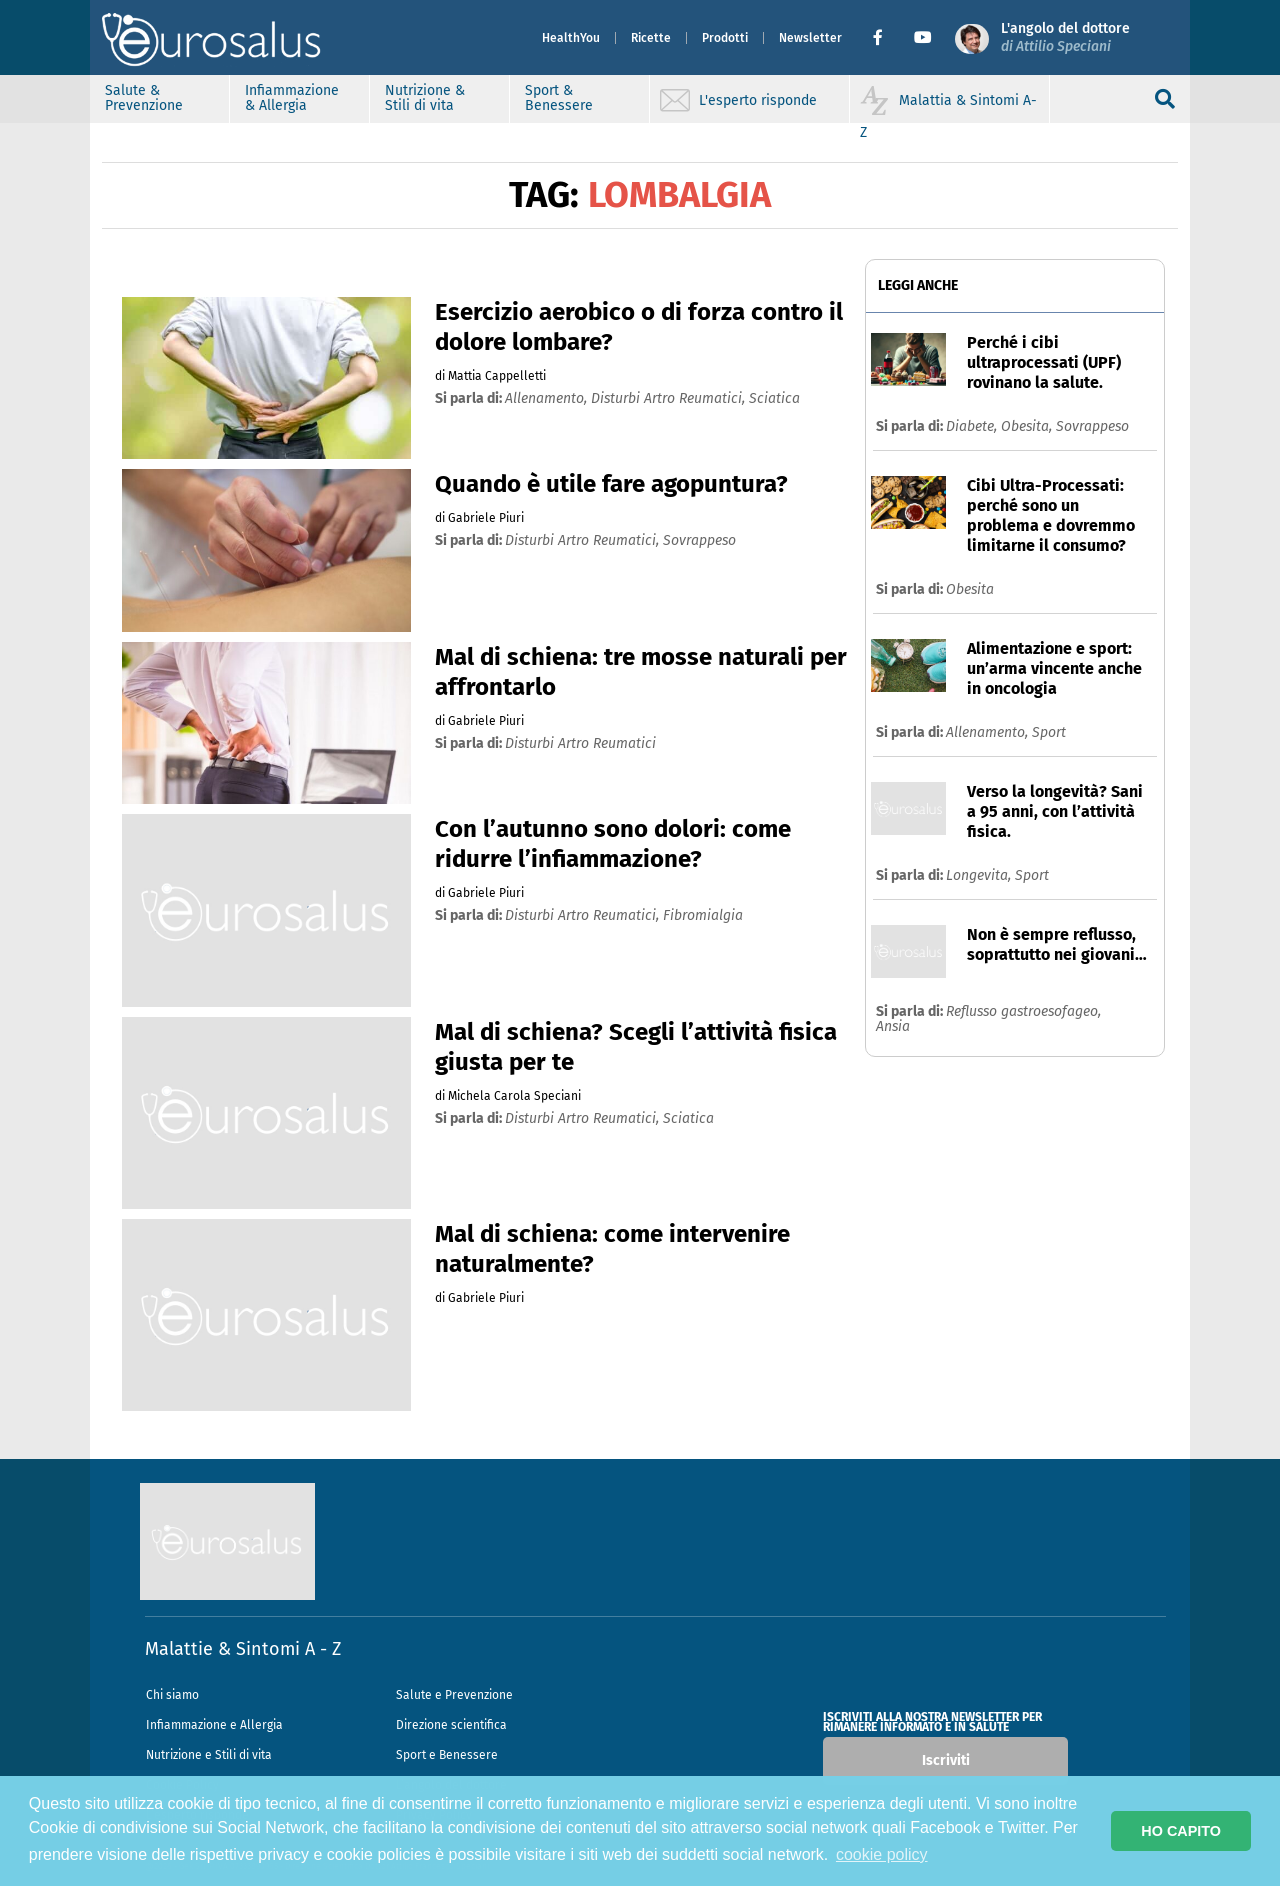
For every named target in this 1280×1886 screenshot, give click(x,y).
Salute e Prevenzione (454, 1695)
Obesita (970, 589)
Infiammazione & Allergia (292, 98)
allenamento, (548, 398)
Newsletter (810, 38)
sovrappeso (699, 540)
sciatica (774, 398)
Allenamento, (989, 732)
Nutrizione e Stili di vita (209, 1755)
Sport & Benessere (559, 98)
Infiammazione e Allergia (214, 1725)
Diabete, (973, 426)
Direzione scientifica (451, 1725)
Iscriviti (946, 1760)
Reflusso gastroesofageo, (1023, 1011)
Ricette (651, 38)
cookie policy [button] (882, 1854)
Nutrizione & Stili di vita (425, 98)
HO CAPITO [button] (1181, 1831)
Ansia (893, 1026)
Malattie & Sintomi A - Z (243, 1649)
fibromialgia (703, 915)
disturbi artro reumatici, (670, 398)
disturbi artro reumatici (580, 743)
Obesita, (1028, 426)
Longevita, (980, 875)
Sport (1049, 732)
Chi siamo (172, 1695)
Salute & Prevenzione (144, 98)
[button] (885, 38)
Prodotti (725, 38)
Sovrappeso (1092, 426)
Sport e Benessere (447, 1755)
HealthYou (571, 38)
